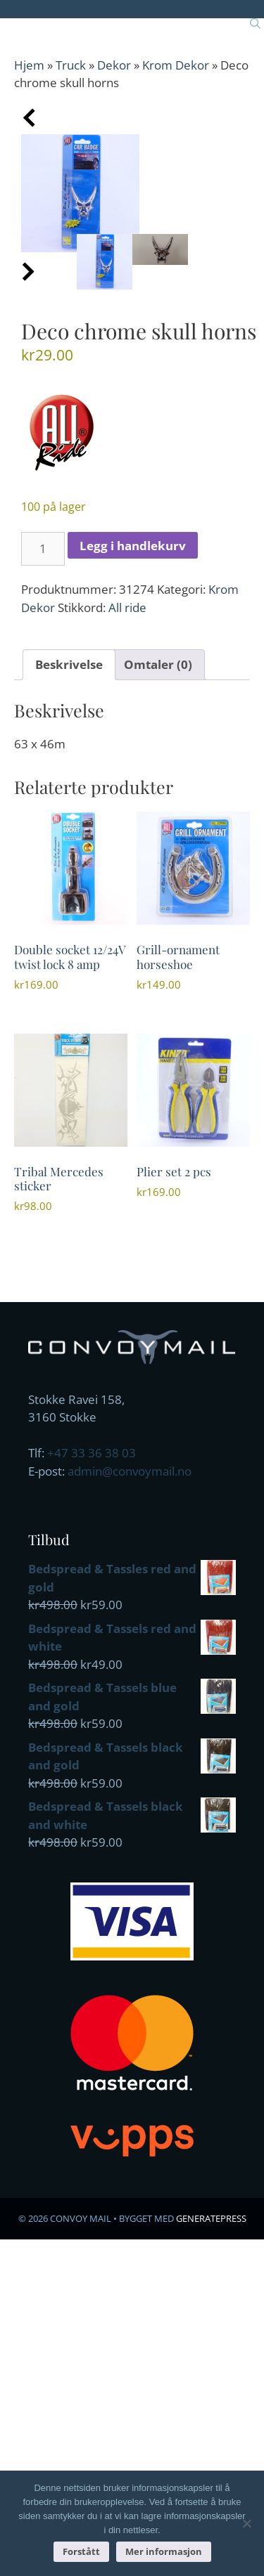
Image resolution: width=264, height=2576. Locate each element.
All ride (127, 607)
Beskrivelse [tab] (69, 664)
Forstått (81, 2551)
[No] (246, 2523)
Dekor (114, 65)
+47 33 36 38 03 (91, 1453)
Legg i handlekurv (133, 546)
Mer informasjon (163, 2551)
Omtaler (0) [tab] (158, 664)
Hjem (29, 65)
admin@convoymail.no (129, 1471)
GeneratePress (211, 2218)
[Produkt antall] (43, 549)
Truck (71, 65)
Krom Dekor (175, 65)
